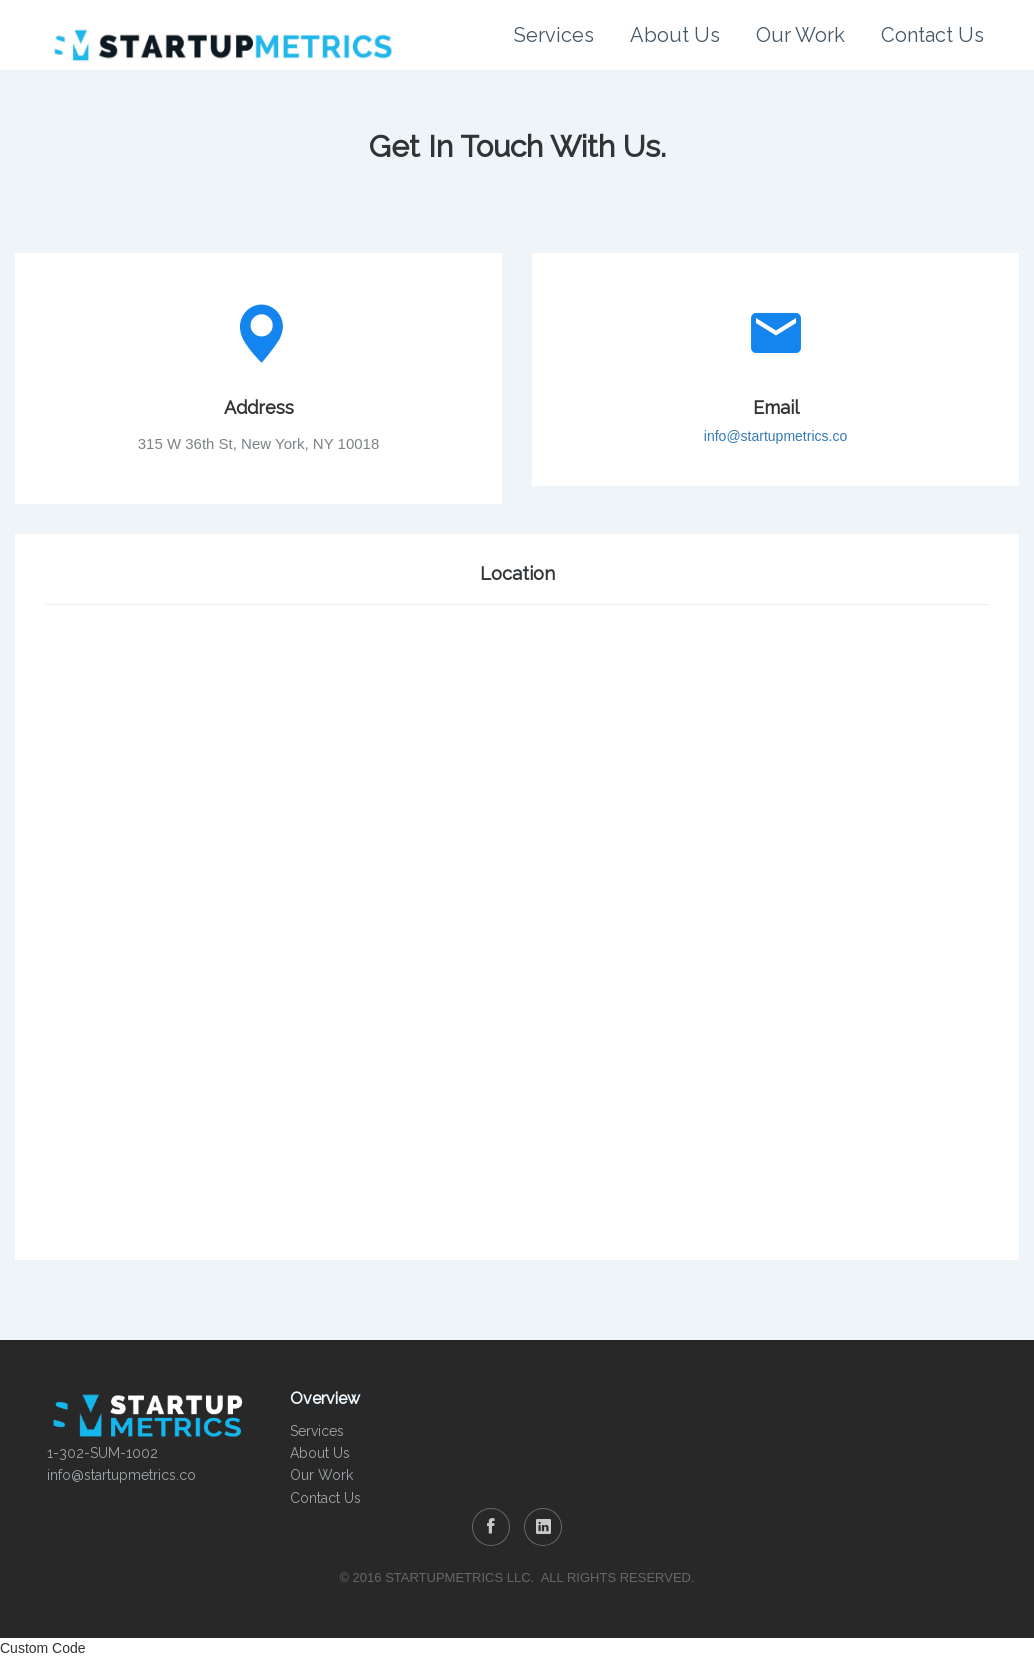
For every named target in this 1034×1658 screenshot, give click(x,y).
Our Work (800, 35)
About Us (675, 35)
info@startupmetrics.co (775, 436)
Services (554, 35)
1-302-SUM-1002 (102, 1453)
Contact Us (932, 35)
